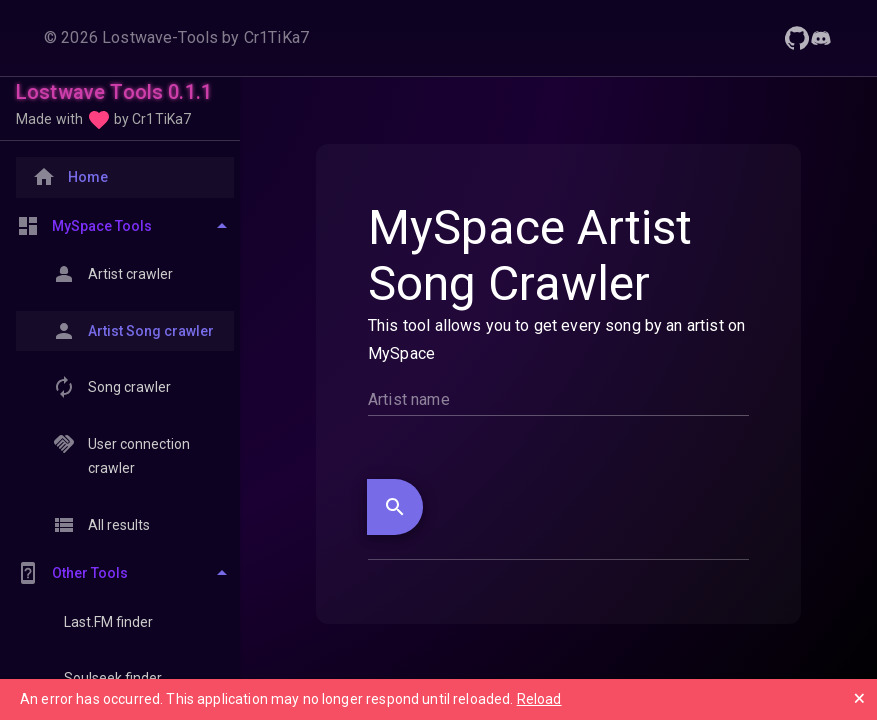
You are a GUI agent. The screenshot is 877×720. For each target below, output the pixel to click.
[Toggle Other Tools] (125, 573)
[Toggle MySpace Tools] (125, 226)
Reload (539, 699)
